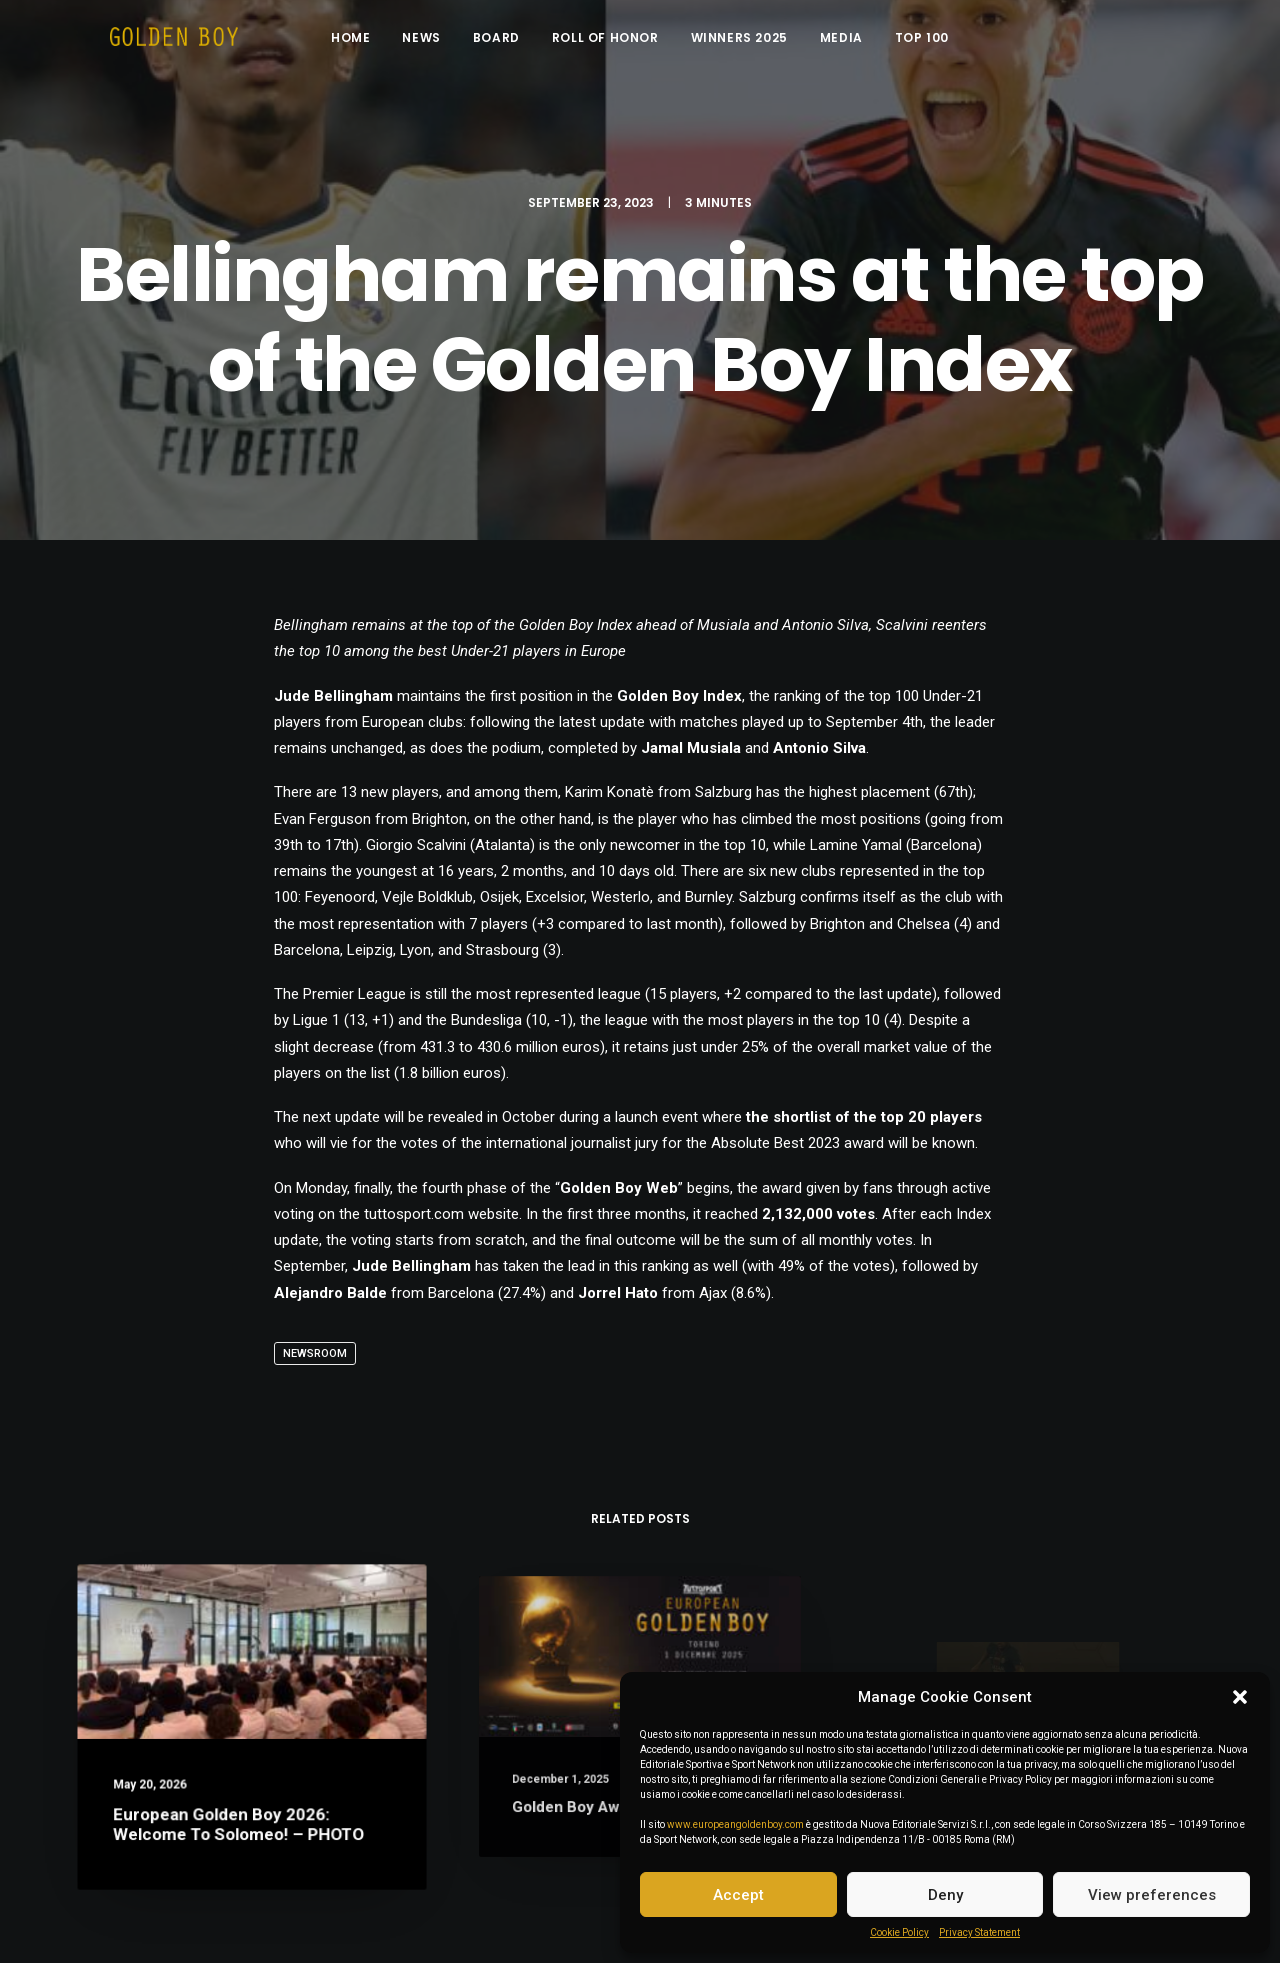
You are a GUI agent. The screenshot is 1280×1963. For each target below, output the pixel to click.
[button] (1240, 1697)
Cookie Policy (899, 1932)
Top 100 (937, 42)
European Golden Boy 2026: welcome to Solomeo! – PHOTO (240, 1812)
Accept (738, 1895)
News (436, 42)
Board (511, 42)
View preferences (1152, 1895)
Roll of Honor (620, 42)
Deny (945, 1895)
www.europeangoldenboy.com (735, 1824)
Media (856, 42)
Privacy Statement (979, 1932)
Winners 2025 (753, 42)
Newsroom (315, 1353)
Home (365, 42)
